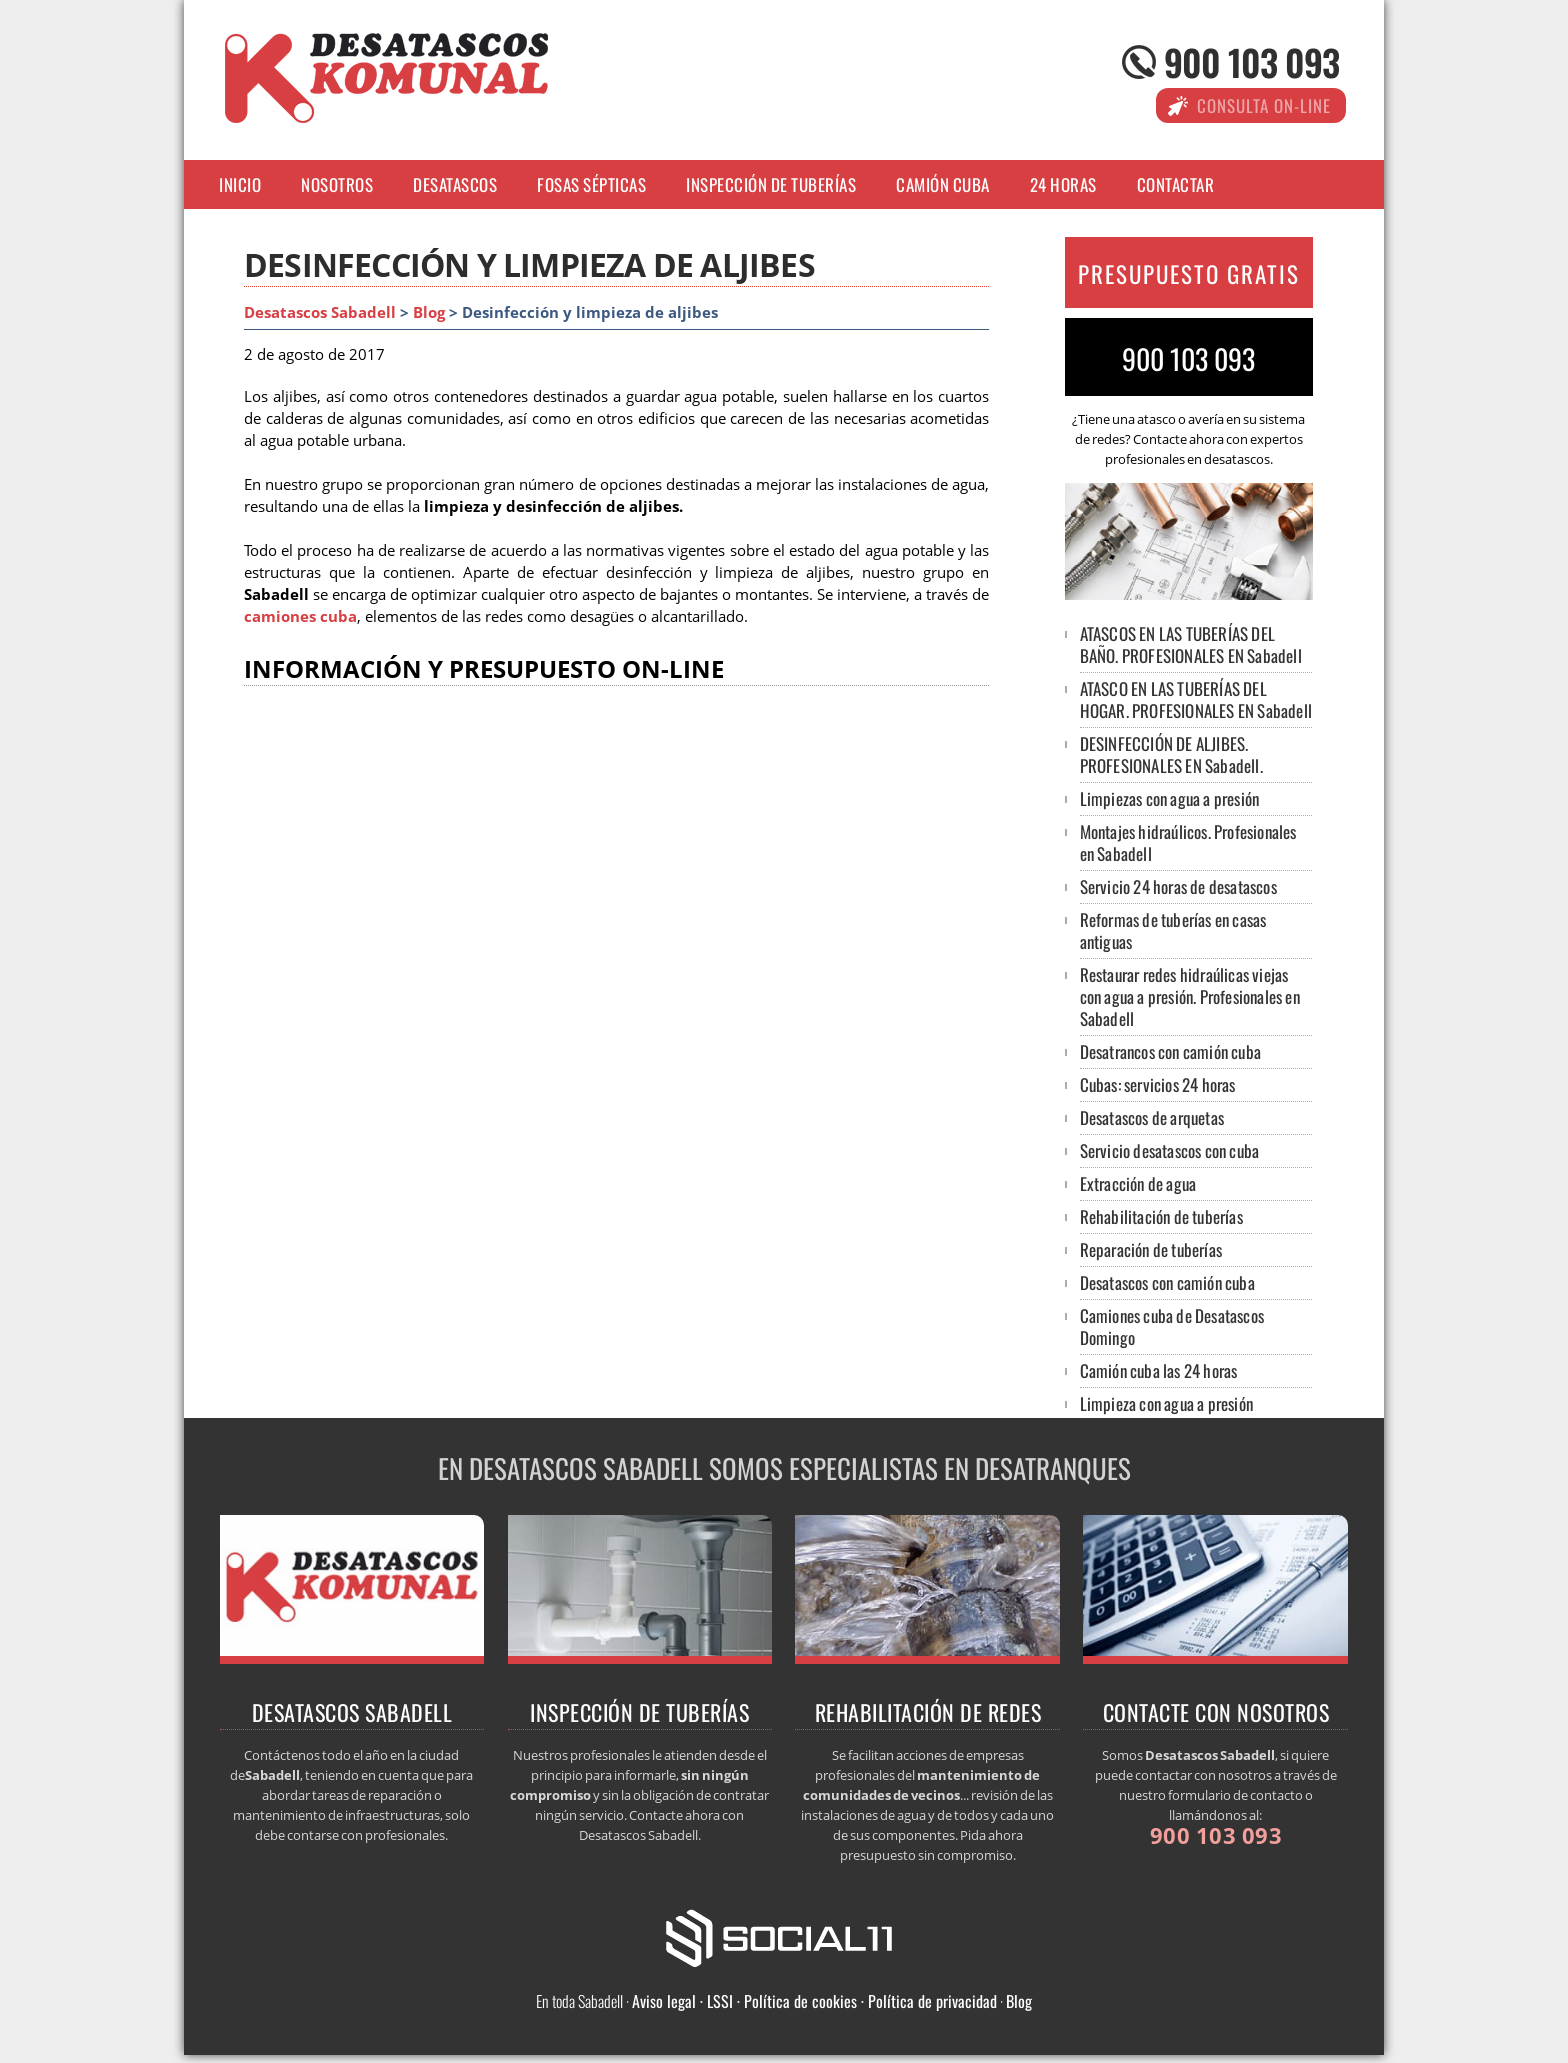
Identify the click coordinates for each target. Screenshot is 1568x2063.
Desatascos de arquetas (1152, 1117)
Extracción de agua (1138, 1183)
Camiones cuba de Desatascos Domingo (1172, 1326)
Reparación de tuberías (1151, 1249)
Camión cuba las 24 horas (1159, 1370)
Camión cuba (943, 184)
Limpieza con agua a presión (1166, 1403)
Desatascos (455, 184)
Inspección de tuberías (771, 184)
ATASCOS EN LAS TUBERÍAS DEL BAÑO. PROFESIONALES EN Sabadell (1191, 644)
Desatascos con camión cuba (1167, 1282)
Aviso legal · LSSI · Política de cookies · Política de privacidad (814, 2001)
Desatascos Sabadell (320, 312)
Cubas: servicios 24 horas (1158, 1084)
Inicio (240, 184)
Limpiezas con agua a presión (1170, 798)
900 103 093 (1251, 61)
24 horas (1063, 184)
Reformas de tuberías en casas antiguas (1173, 930)
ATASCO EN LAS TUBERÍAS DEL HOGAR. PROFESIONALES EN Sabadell (1196, 699)
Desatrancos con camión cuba (1170, 1051)
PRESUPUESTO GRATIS (1189, 274)
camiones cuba (300, 616)
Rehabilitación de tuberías (1161, 1216)
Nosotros (337, 184)
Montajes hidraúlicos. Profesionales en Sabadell (1188, 842)
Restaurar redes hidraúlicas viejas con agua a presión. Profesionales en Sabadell (1190, 996)
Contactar (1176, 184)
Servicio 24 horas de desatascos (1178, 886)
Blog (429, 312)
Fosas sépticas (591, 184)
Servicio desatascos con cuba (1170, 1150)
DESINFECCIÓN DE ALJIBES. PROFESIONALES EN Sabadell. (1171, 754)
